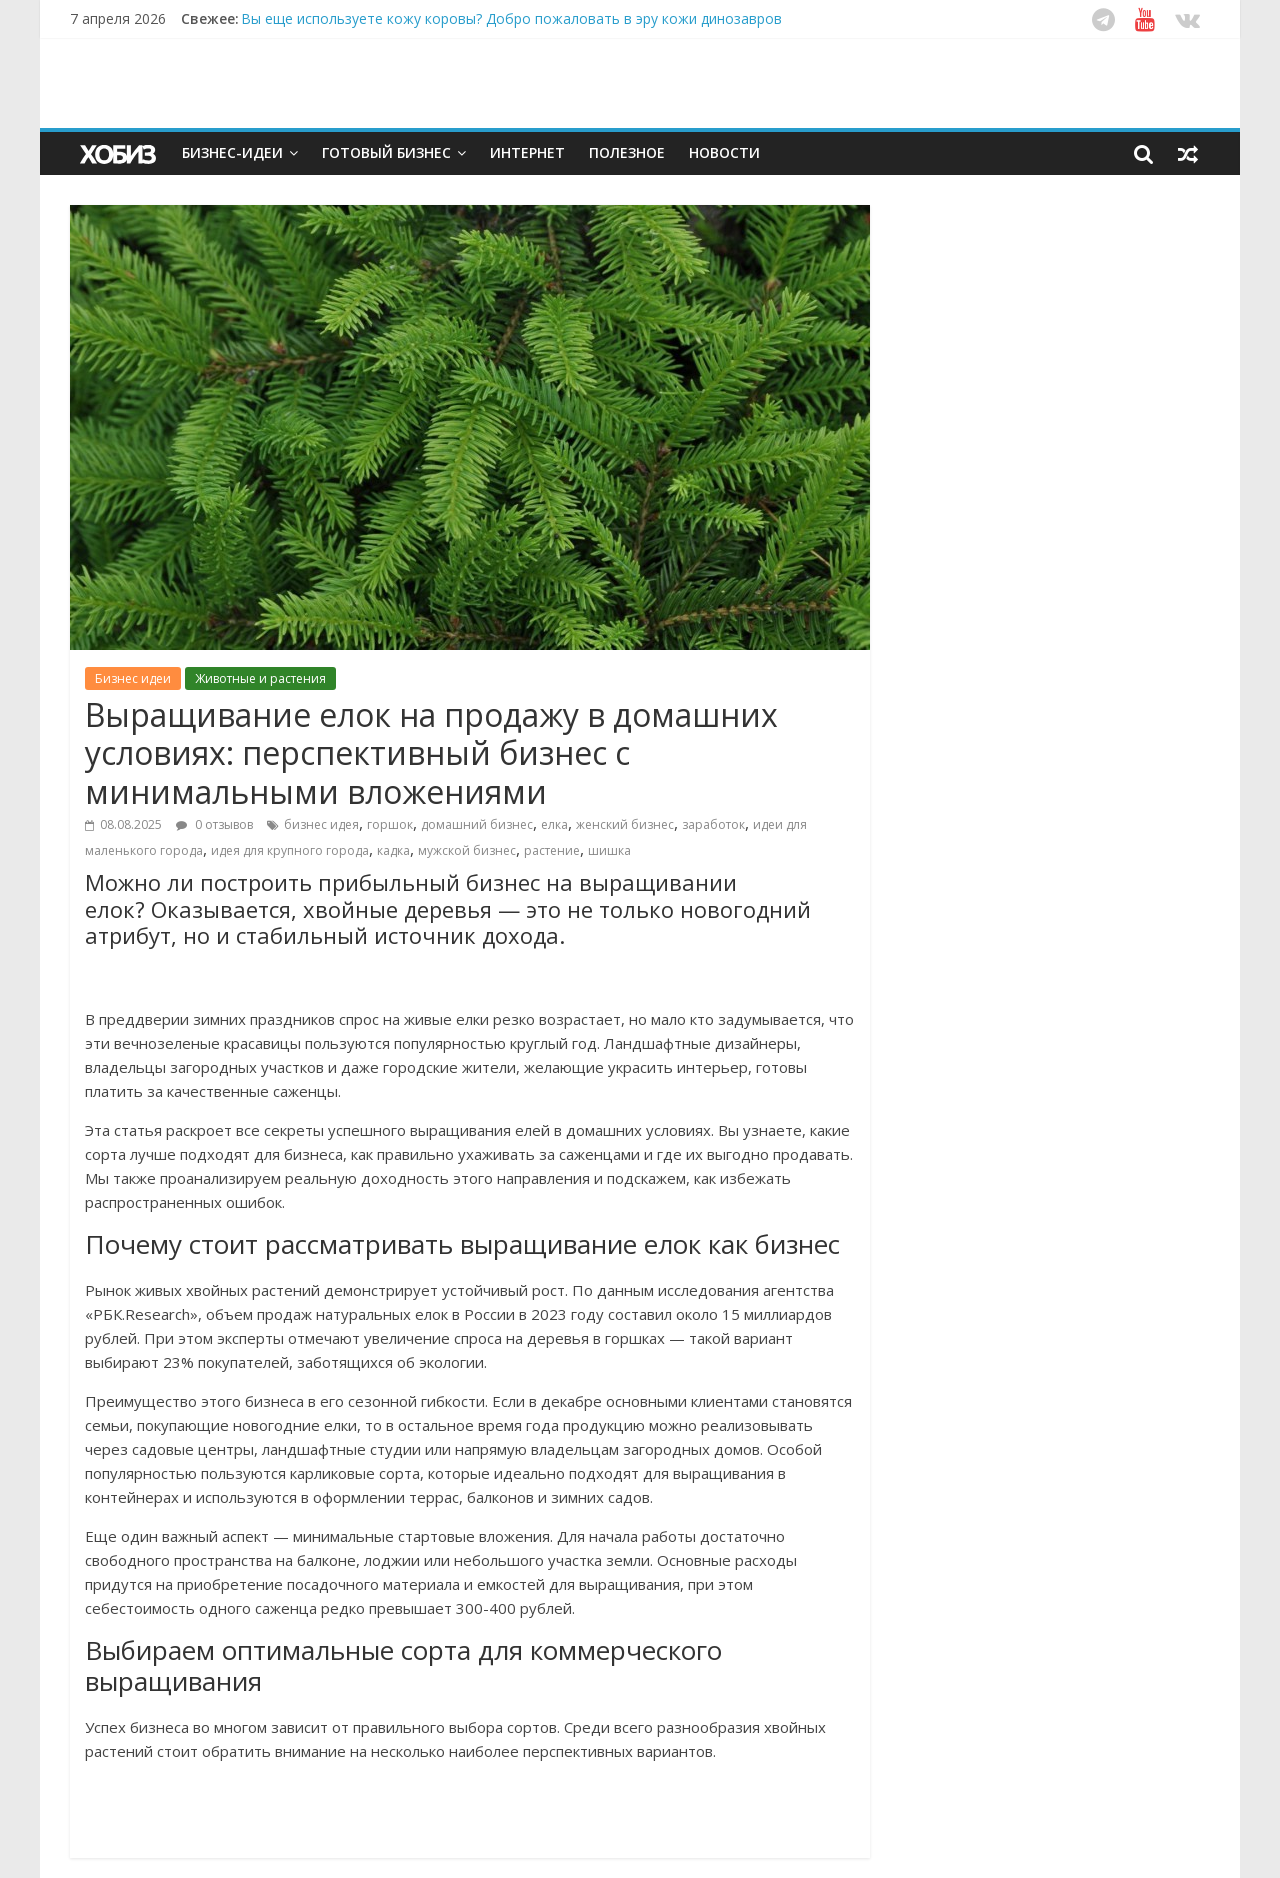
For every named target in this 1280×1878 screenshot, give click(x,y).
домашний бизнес (477, 824)
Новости (724, 152)
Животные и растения (260, 678)
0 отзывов (214, 824)
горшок (390, 824)
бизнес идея (321, 824)
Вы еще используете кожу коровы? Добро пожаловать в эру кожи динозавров (511, 18)
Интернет (527, 152)
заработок (713, 824)
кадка (393, 850)
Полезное (627, 152)
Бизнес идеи (133, 678)
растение (552, 850)
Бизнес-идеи (232, 152)
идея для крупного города (290, 850)
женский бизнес (625, 824)
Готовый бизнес (386, 152)
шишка (609, 850)
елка (554, 824)
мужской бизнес (467, 850)
